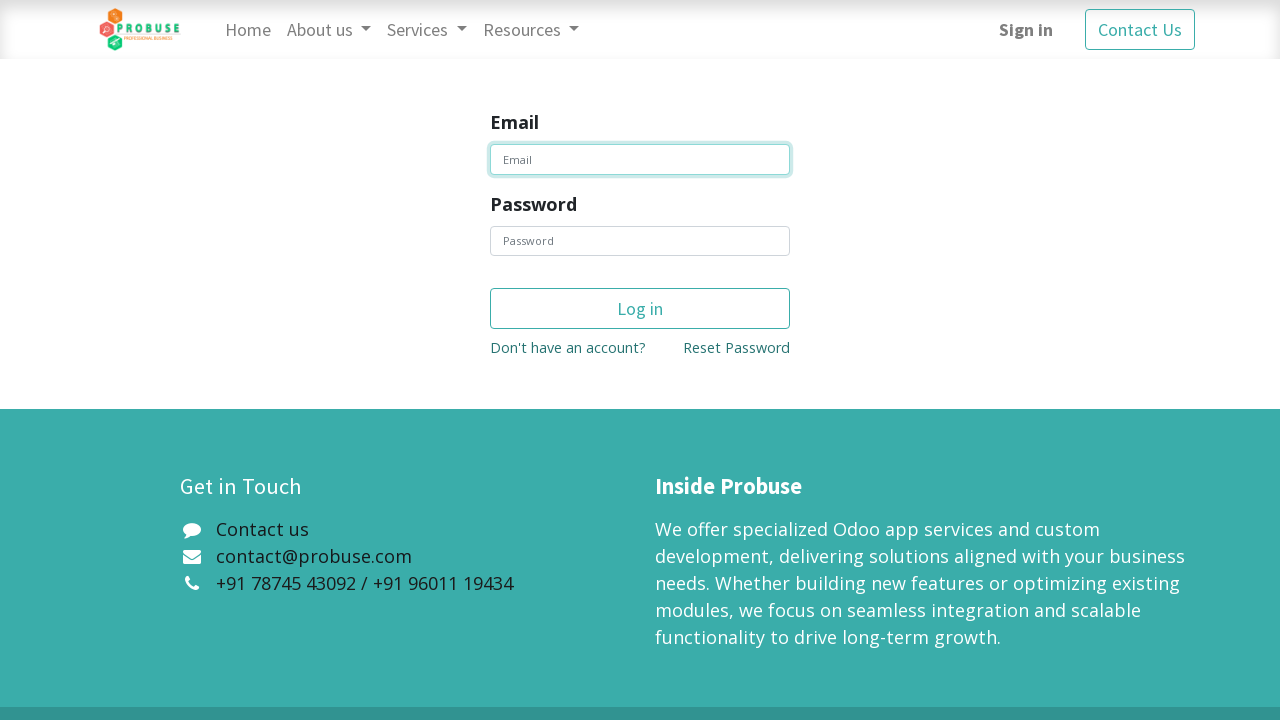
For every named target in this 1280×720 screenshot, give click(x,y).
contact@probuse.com (314, 556)
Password (533, 204)
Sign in (1026, 29)
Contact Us (1140, 29)
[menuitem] (248, 29)
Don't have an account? (568, 347)
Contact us (262, 529)
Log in (640, 308)
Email (514, 122)
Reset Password (736, 347)
